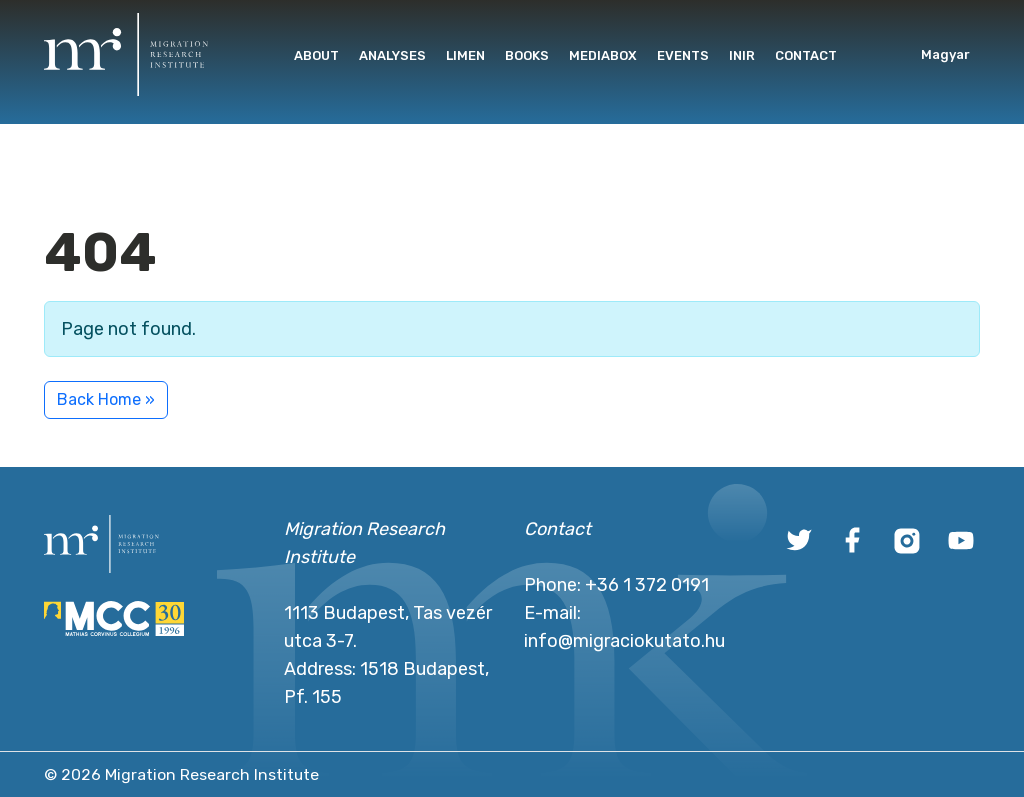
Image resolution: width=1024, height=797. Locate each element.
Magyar (945, 54)
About (316, 55)
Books (527, 55)
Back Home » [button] (106, 399)
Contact (806, 55)
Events (683, 55)
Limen (465, 55)
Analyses (392, 55)
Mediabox (603, 55)
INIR (742, 55)
